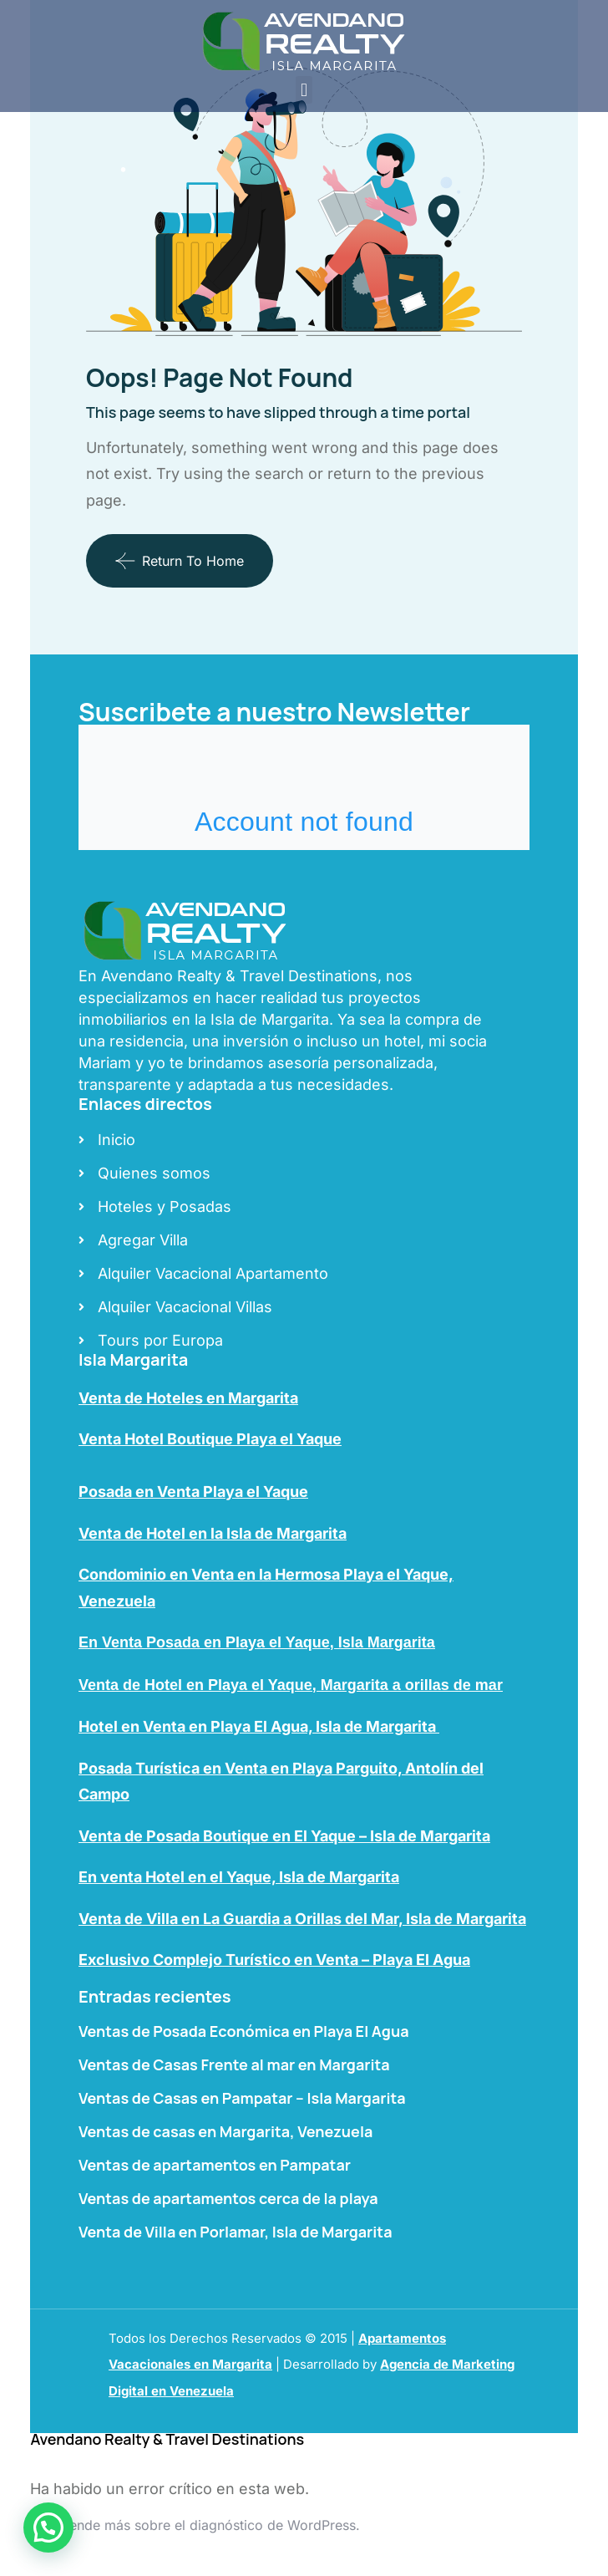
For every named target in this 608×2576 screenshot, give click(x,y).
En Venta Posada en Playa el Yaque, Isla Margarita (257, 1642)
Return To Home (179, 561)
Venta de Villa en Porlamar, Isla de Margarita (236, 2232)
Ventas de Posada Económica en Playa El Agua (244, 2031)
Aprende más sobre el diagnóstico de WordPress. (203, 2525)
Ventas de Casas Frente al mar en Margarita (234, 2064)
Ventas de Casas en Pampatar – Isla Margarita (242, 2098)
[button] (304, 90)
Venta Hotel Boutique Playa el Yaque (210, 1439)
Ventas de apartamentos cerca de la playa (228, 2198)
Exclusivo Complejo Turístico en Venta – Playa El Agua (274, 1959)
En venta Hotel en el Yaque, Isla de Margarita (239, 1877)
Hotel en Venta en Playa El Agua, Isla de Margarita (259, 1726)
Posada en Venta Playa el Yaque (193, 1491)
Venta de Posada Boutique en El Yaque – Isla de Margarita (284, 1836)
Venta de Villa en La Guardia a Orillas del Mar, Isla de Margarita (302, 1918)
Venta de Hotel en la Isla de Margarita (213, 1533)
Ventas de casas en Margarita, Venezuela (225, 2131)
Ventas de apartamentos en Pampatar (215, 2165)
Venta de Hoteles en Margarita (188, 1398)
